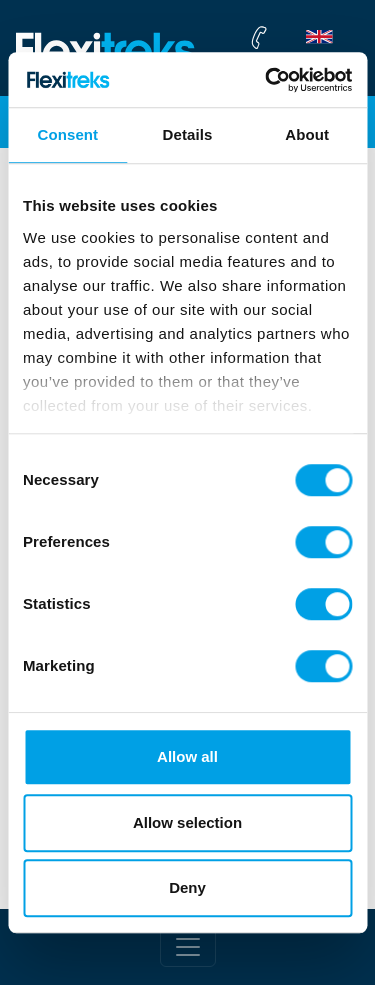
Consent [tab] (67, 134)
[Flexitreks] (106, 48)
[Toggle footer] (188, 947)
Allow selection (187, 822)
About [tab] (307, 134)
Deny (187, 887)
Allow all (187, 756)
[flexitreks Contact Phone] (303, 37)
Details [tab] (188, 134)
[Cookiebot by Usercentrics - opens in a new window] (267, 80)
